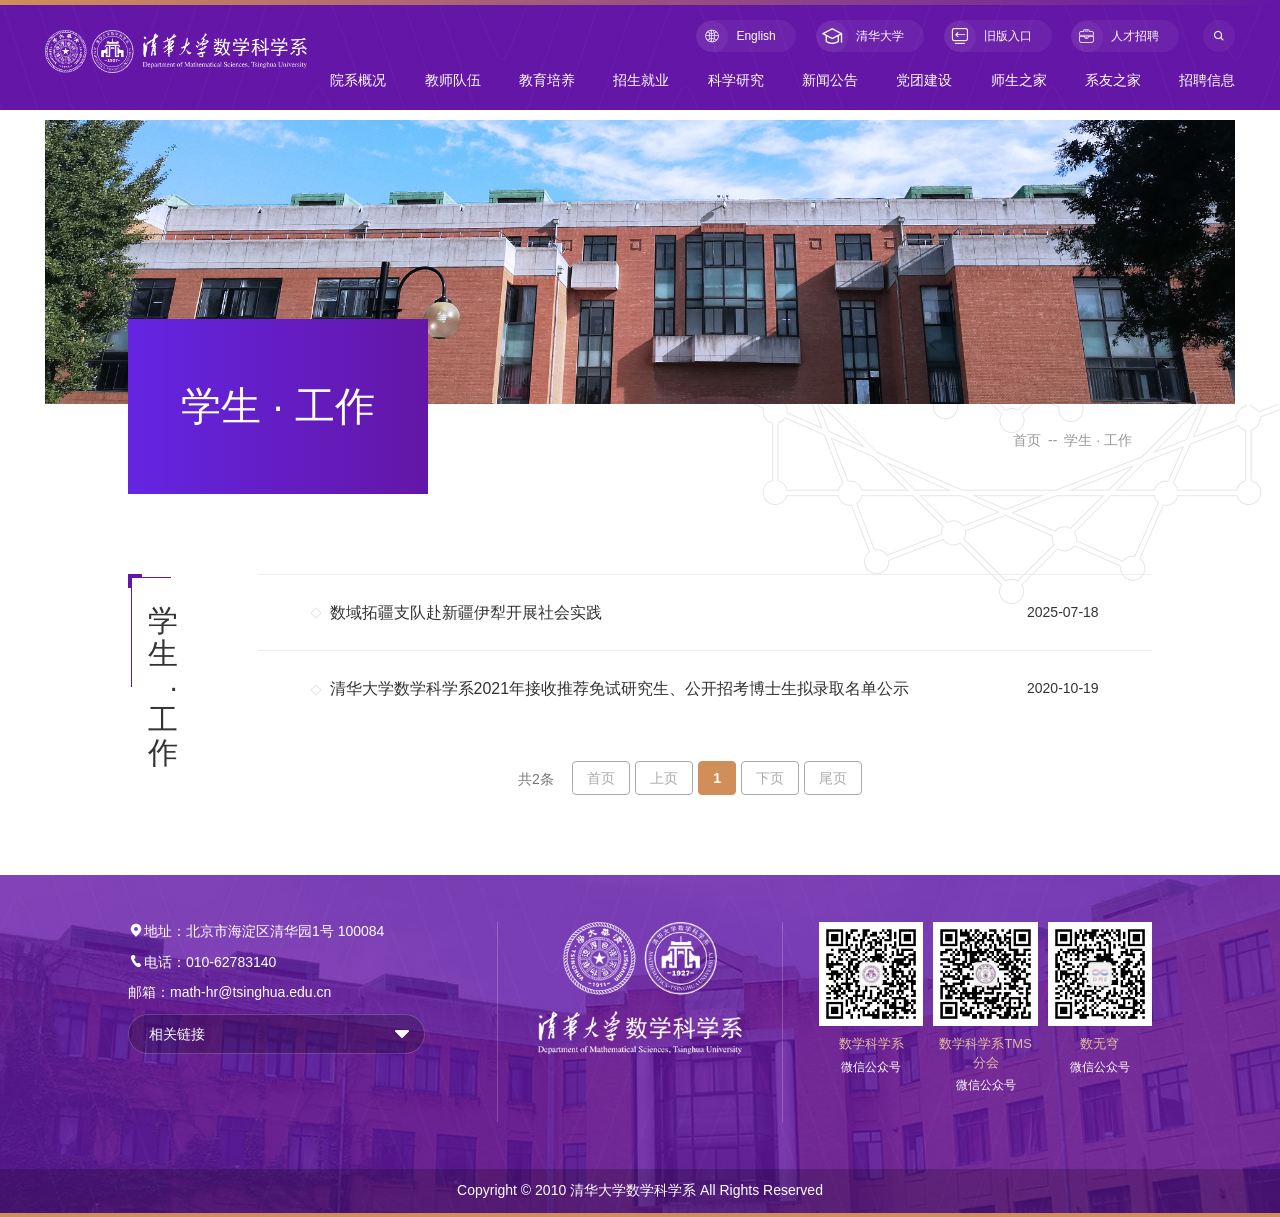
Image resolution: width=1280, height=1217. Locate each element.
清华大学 (860, 36)
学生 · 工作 (1098, 440)
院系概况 (358, 80)
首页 (1027, 440)
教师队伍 (453, 80)
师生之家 (1019, 80)
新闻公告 (830, 80)
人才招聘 (1115, 36)
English (735, 36)
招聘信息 (1207, 80)
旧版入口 (988, 36)
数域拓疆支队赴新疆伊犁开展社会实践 (466, 612)
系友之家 (1113, 80)
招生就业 (641, 80)
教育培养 (547, 80)
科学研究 (736, 80)
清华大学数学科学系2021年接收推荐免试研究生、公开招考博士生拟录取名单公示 (620, 688)
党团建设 (924, 80)
